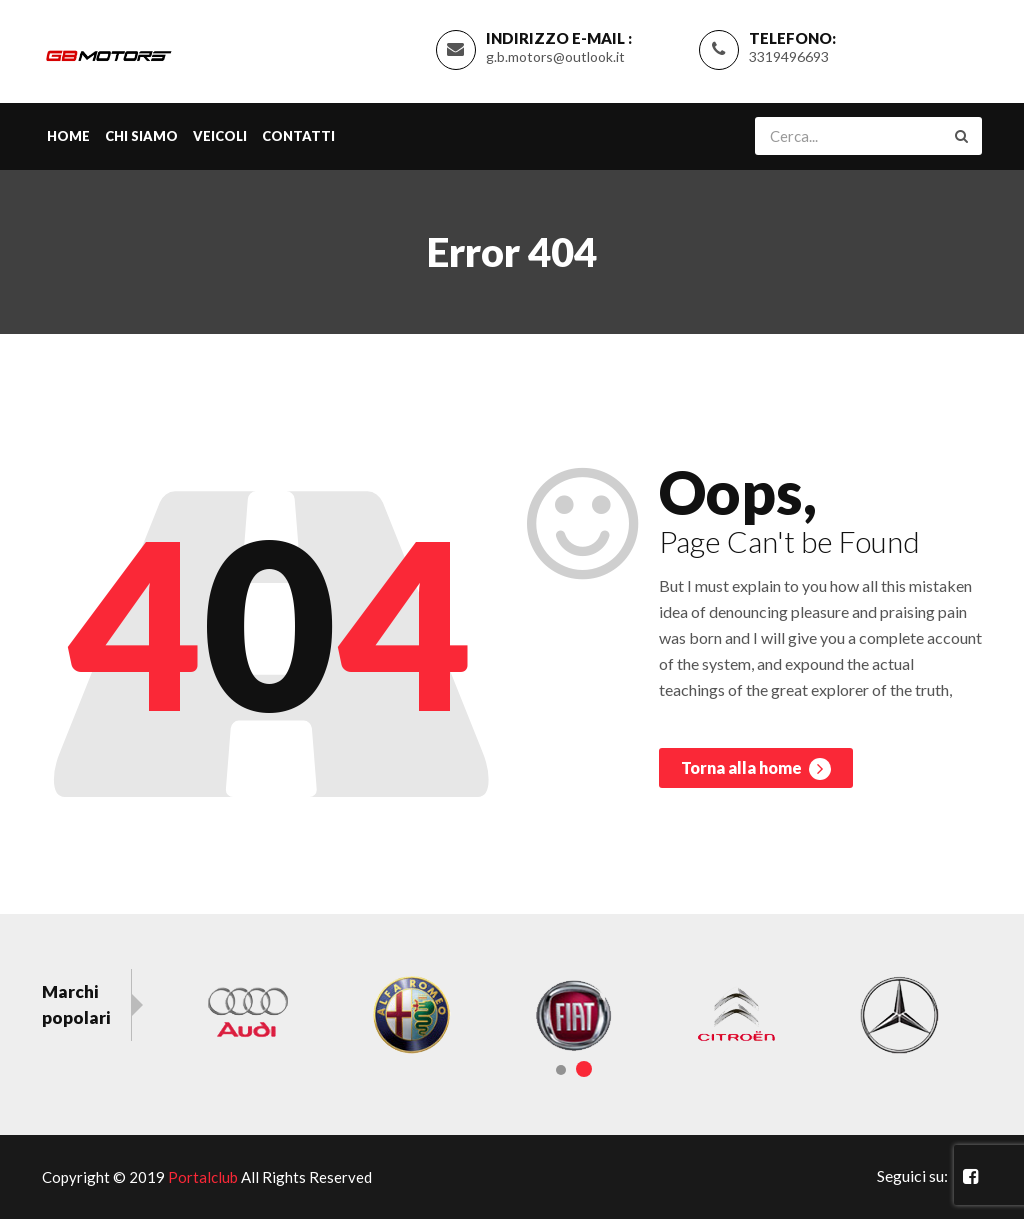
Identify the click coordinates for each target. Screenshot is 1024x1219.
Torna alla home (756, 769)
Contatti (298, 136)
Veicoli (220, 136)
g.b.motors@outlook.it (555, 56)
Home (68, 136)
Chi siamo (141, 136)
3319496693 (789, 56)
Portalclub (203, 1177)
